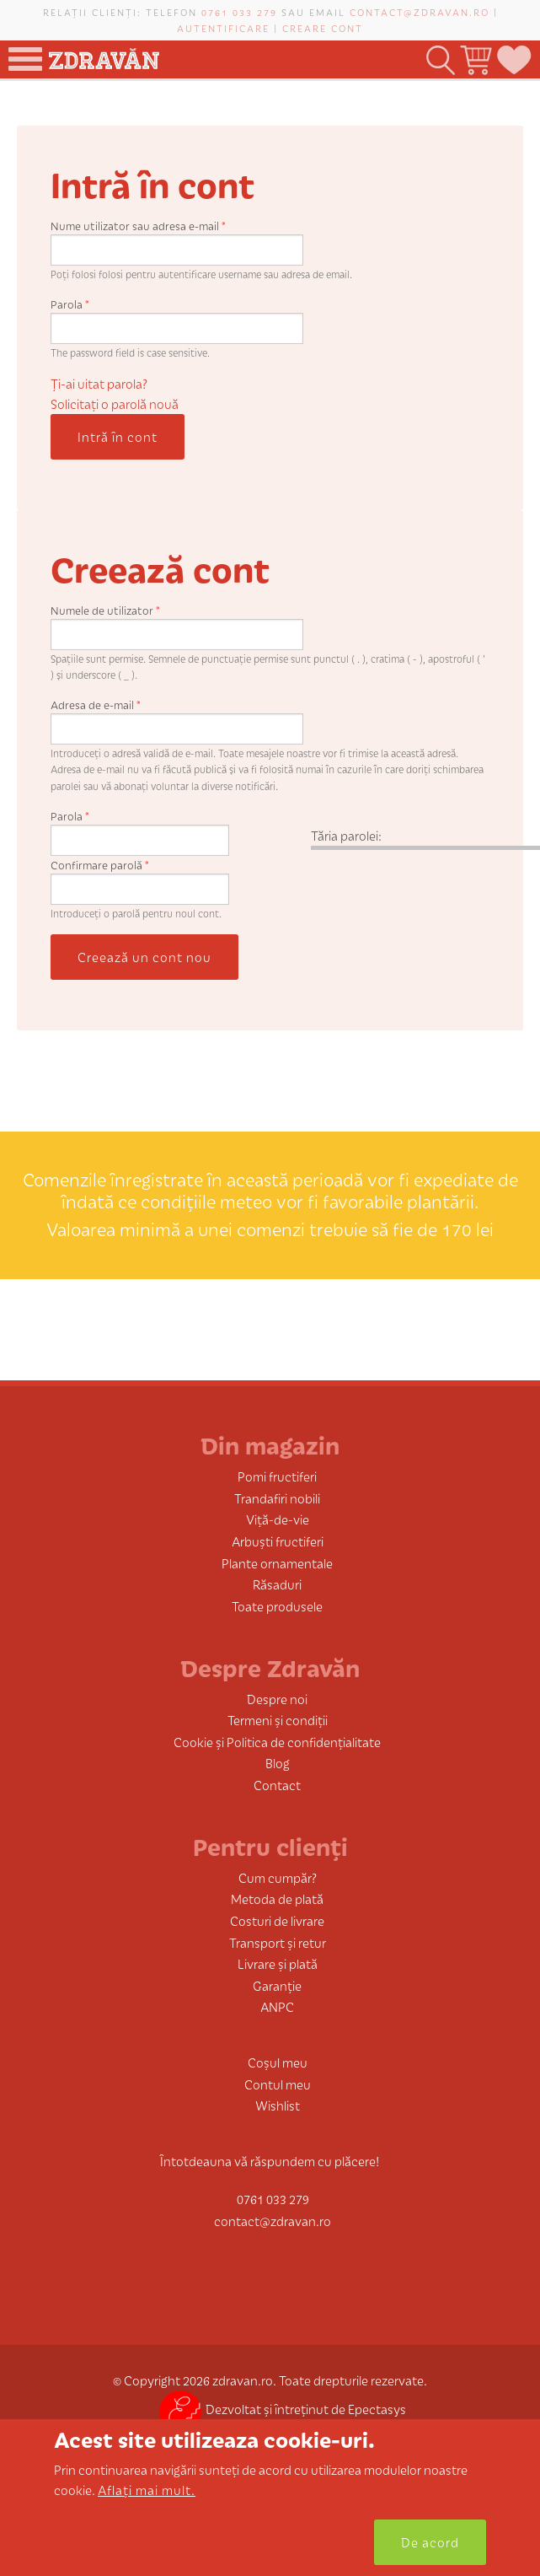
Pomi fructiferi (277, 1476)
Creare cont (322, 28)
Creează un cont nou (144, 956)
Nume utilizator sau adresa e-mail (138, 226)
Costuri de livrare (277, 1920)
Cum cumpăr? (277, 1877)
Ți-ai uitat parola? (99, 383)
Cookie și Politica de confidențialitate (277, 1741)
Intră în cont (118, 436)
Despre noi (277, 1698)
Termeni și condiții (277, 1720)
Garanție (277, 1985)
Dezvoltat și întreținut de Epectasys (282, 2408)
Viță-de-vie (277, 1519)
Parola (70, 304)
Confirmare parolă (100, 865)
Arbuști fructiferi (277, 1541)
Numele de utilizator (105, 610)
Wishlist (277, 2105)
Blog (277, 1763)
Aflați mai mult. (146, 2489)
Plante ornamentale (277, 1563)
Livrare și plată (278, 1963)
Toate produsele (277, 1606)
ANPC (277, 2006)
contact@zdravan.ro (419, 12)
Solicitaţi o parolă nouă (115, 403)
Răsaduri (277, 1584)
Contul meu (277, 2084)
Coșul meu (277, 2062)
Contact (277, 1785)
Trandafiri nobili (277, 1498)
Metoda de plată (277, 1898)
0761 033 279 (239, 12)
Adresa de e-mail (96, 704)
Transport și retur (277, 1942)
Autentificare (223, 28)
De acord (430, 2542)
